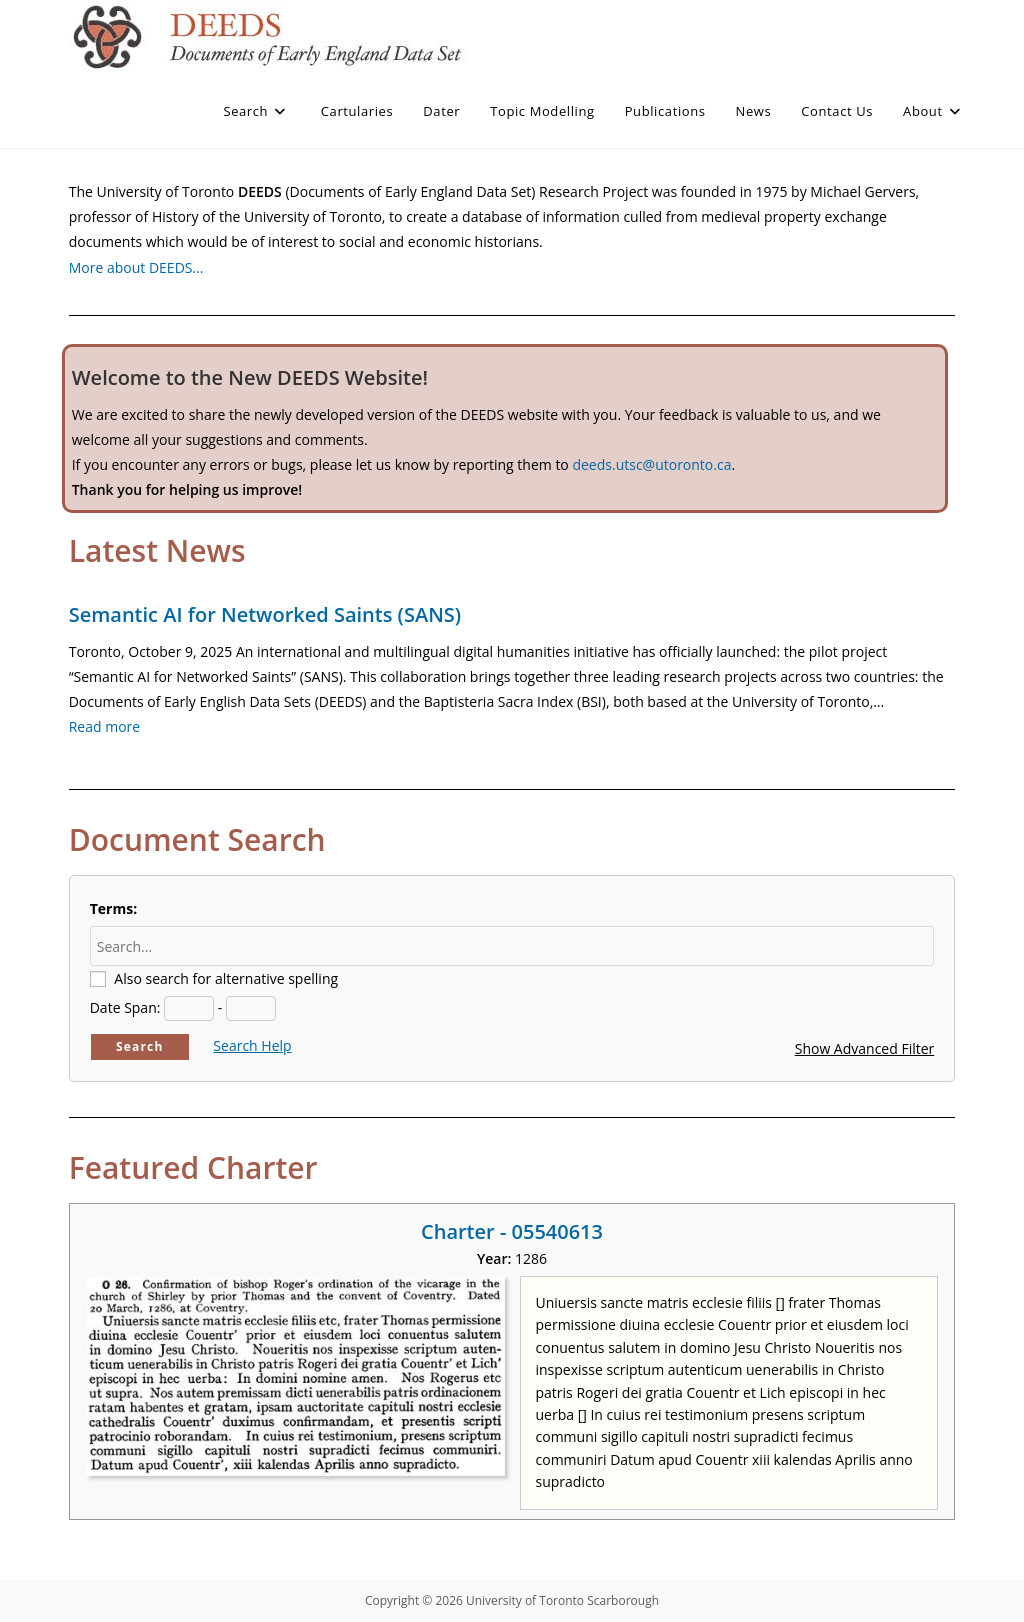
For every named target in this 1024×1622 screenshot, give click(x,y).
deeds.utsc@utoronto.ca (651, 464)
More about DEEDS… (136, 267)
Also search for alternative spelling (226, 978)
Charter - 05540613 (512, 1231)
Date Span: (125, 1007)
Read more (104, 726)
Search (140, 1046)
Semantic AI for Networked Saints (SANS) (265, 614)
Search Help (252, 1045)
